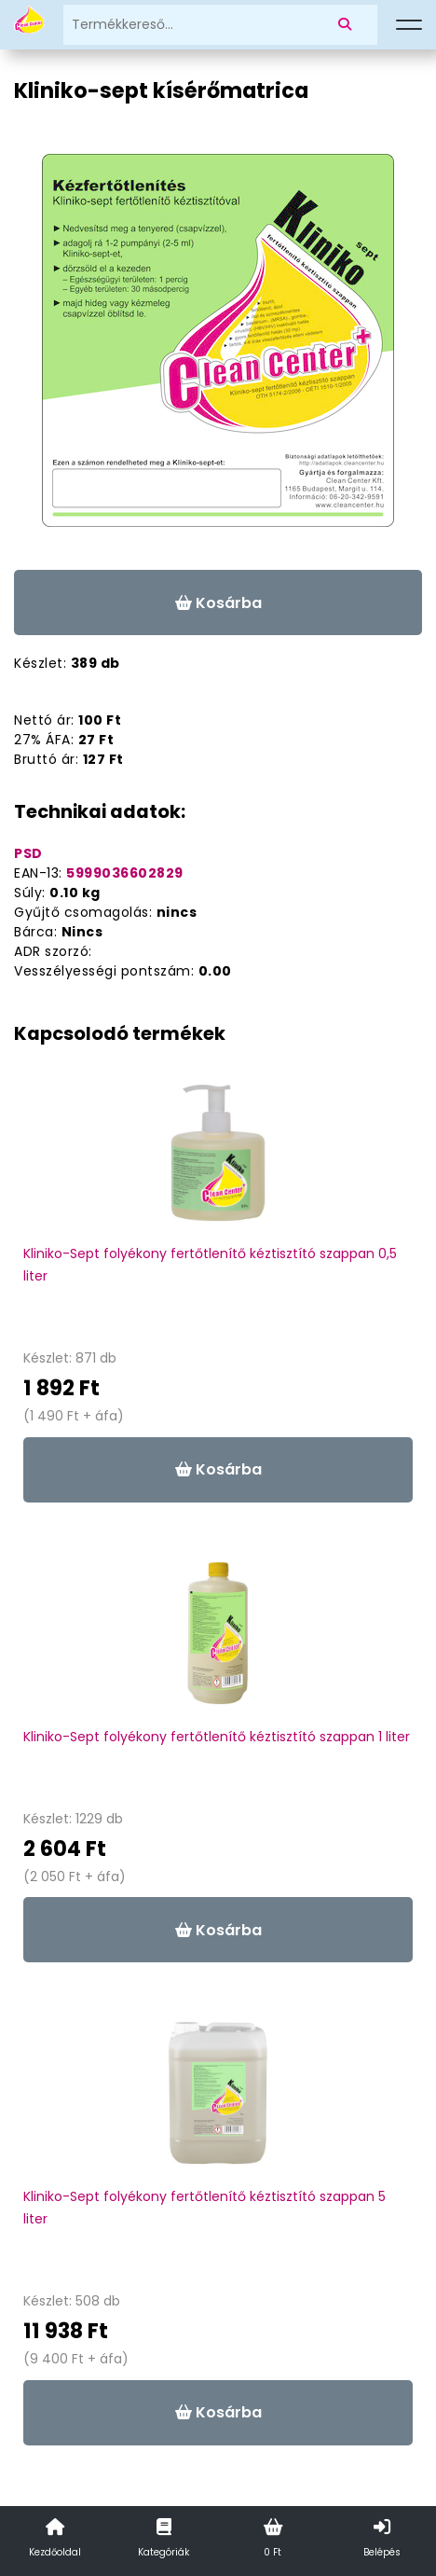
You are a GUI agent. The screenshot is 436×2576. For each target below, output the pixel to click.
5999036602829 (125, 873)
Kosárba (218, 603)
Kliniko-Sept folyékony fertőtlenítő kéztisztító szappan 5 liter (204, 2207)
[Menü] (409, 25)
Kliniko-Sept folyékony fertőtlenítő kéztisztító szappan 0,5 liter (210, 1264)
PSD (28, 853)
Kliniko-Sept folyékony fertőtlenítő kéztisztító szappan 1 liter (216, 1736)
